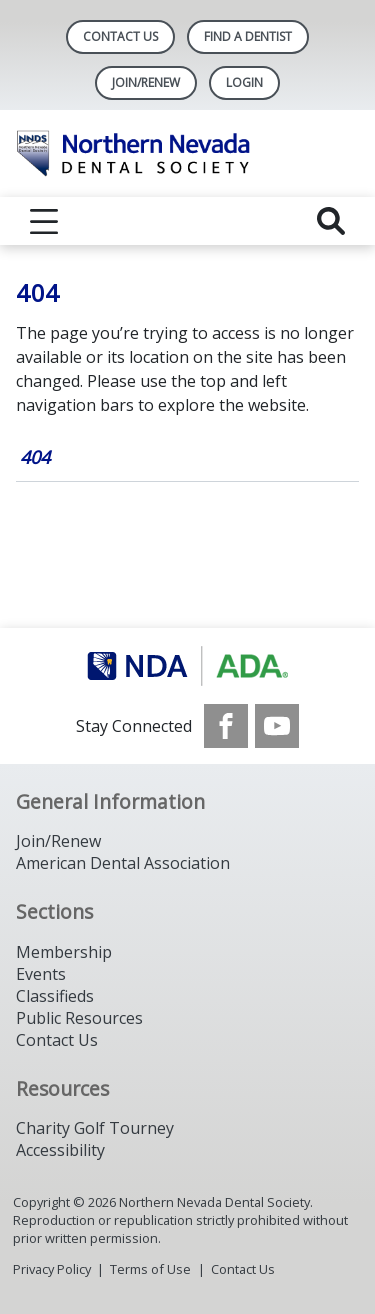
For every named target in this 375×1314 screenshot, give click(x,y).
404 (35, 457)
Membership (64, 952)
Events (41, 974)
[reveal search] (331, 221)
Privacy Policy (52, 1269)
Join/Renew (146, 82)
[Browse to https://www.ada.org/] (187, 666)
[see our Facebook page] (226, 726)
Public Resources (79, 1018)
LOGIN (244, 82)
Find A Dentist (248, 36)
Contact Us (120, 36)
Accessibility (60, 1150)
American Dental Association (123, 863)
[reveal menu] (44, 221)
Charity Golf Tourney (95, 1128)
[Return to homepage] (187, 153)
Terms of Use (150, 1269)
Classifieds (55, 996)
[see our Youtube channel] (277, 726)
